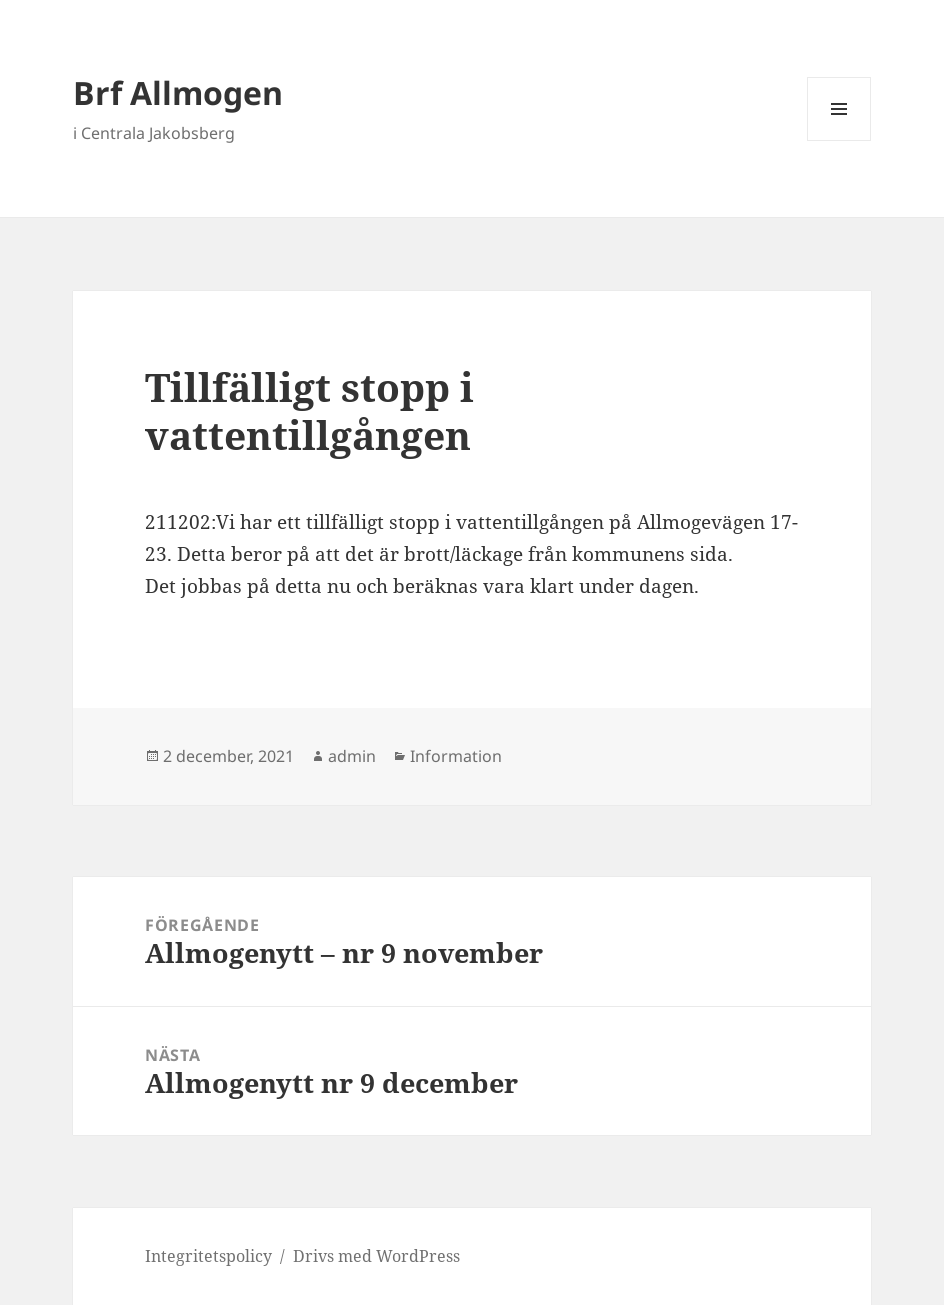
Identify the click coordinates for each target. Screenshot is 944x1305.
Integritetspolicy (208, 1256)
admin (352, 756)
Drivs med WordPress (376, 1256)
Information (456, 756)
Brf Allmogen (178, 92)
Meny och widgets (839, 140)
